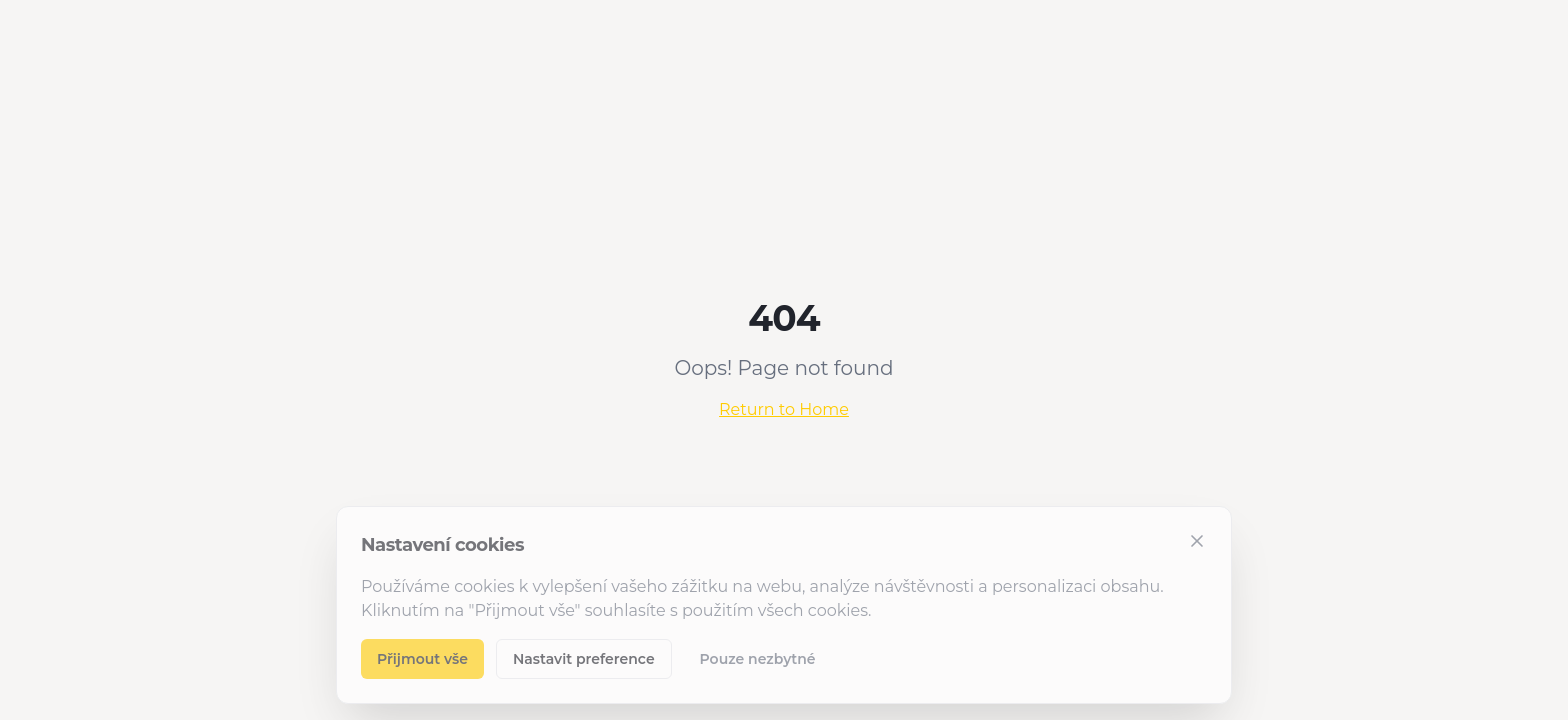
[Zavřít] (1197, 541)
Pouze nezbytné (758, 659)
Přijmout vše (422, 659)
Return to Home (784, 409)
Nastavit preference (584, 659)
